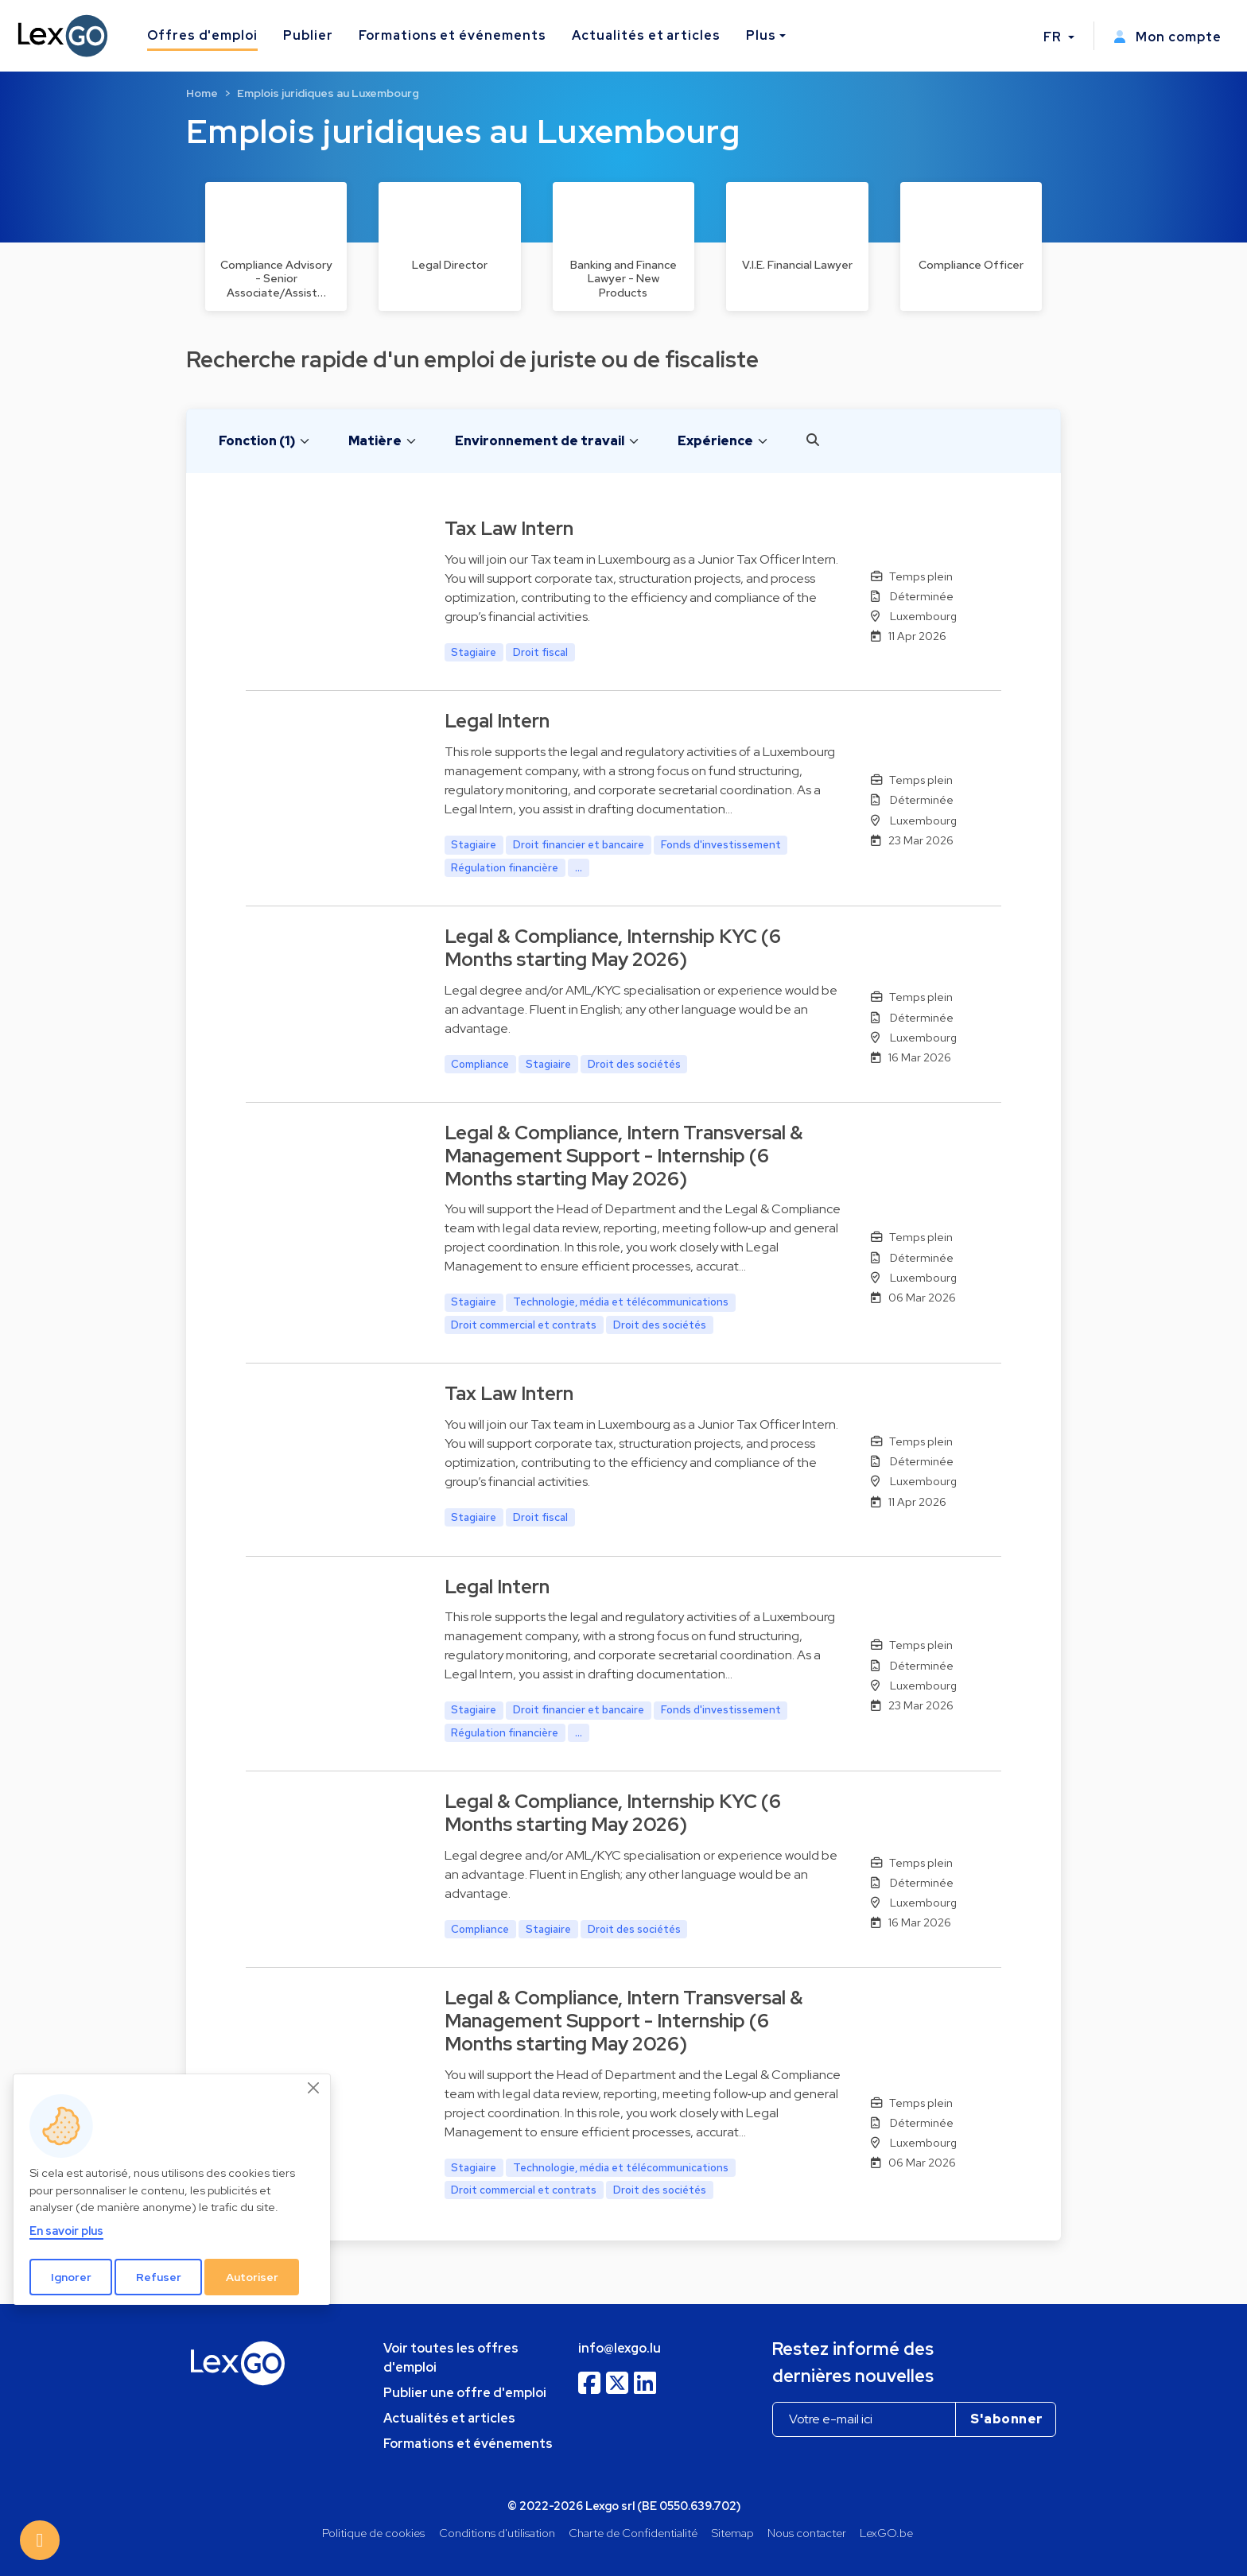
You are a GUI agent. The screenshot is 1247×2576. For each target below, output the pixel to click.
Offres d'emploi (202, 35)
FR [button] (1054, 37)
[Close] (314, 2088)
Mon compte (1167, 37)
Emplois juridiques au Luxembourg (328, 93)
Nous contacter (806, 2532)
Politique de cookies (373, 2532)
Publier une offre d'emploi (464, 2392)
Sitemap (733, 2532)
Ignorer (71, 2277)
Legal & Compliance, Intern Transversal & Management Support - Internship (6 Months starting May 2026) (624, 1155)
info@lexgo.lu (619, 2348)
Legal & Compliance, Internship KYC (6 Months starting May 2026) (613, 948)
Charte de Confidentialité (633, 2532)
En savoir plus (66, 2230)
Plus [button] (761, 35)
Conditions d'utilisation (497, 2532)
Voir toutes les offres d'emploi (451, 2358)
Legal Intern (497, 720)
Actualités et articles (646, 35)
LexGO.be (886, 2532)
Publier (308, 35)
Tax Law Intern (509, 528)
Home (202, 93)
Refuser (158, 2277)
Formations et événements (452, 35)
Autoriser (252, 2277)
